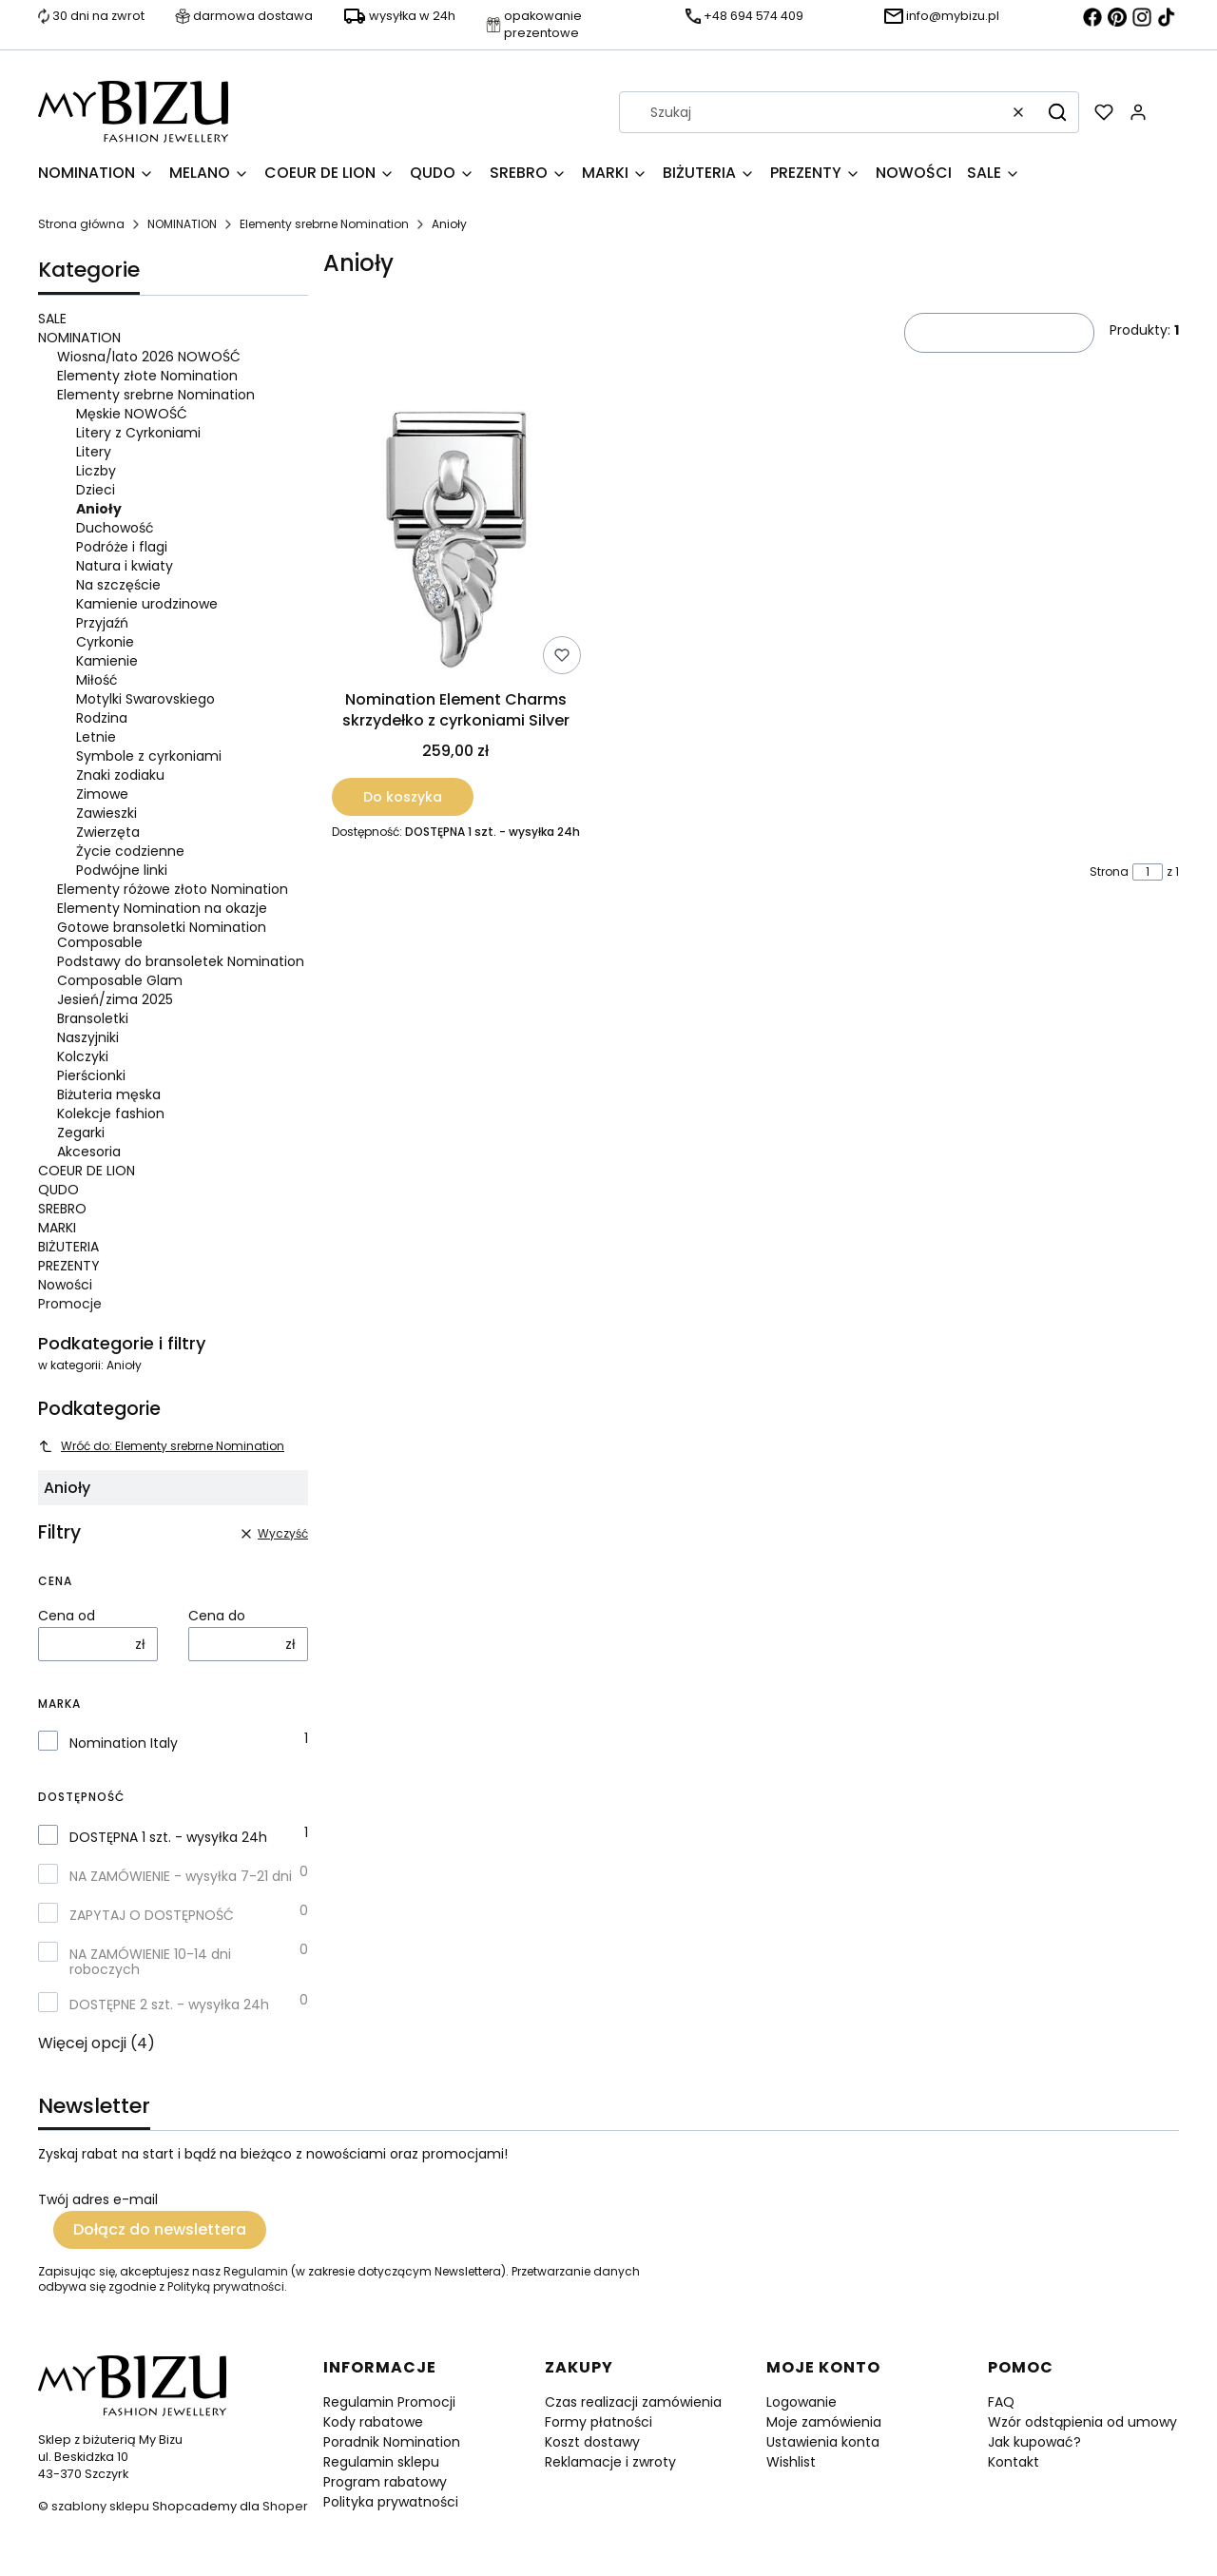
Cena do (216, 1615)
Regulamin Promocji (389, 2401)
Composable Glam (120, 980)
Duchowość (115, 527)
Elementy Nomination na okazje (162, 908)
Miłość (97, 679)
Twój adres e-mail (98, 2199)
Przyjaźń (102, 622)
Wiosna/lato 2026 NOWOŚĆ (149, 356)
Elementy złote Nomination (147, 375)
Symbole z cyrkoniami (149, 755)
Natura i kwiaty (124, 565)
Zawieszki (106, 813)
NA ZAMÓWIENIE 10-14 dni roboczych (150, 1962)
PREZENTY (69, 1265)
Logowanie (801, 2401)
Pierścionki (91, 1075)
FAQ (1001, 2401)
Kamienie (107, 660)
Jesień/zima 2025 (115, 999)
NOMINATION (182, 224)
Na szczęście (118, 584)
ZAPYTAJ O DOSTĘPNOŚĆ (151, 1915)
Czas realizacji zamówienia (633, 2401)
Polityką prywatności (225, 2286)
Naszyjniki (88, 1037)
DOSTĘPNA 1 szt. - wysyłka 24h (168, 1837)
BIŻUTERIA (68, 1246)
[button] (1057, 112)
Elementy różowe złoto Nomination (172, 889)
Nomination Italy (123, 1743)
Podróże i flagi (121, 546)
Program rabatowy (385, 2481)
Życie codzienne (130, 851)
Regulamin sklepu (381, 2461)
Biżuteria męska (109, 1094)
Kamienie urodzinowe (147, 603)
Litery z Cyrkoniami (138, 432)
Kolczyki (82, 1056)
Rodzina (101, 717)
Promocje (70, 1303)
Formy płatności (598, 2421)
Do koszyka (402, 796)
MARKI (57, 1227)
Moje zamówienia (823, 2421)
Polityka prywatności (390, 2501)
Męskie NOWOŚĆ (131, 413)
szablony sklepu (100, 2506)
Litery (93, 451)
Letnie (96, 736)
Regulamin (255, 2271)
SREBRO (62, 1208)
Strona (1109, 872)
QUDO (58, 1189)
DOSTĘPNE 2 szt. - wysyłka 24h (169, 2004)
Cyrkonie (105, 641)
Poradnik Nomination (391, 2441)
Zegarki (81, 1132)
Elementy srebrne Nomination (324, 224)
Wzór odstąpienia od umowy (1082, 2421)
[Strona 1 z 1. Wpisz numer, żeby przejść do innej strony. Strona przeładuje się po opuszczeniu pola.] (1147, 872)
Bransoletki (92, 1018)
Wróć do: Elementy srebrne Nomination (161, 1446)
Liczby (96, 470)
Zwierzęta (108, 832)
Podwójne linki (121, 870)
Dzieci (95, 489)
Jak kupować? (1034, 2441)
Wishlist (791, 2461)
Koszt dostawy (592, 2441)
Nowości (65, 1284)
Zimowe (102, 794)
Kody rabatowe (373, 2421)
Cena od (66, 1615)
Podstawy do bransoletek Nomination (180, 961)
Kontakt (1013, 2461)
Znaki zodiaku (120, 774)
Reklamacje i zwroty (610, 2461)
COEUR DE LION (86, 1170)
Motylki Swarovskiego (145, 698)
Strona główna (81, 224)
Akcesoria (89, 1151)
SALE (52, 318)
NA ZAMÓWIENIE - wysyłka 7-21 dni (180, 1876)
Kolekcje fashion (110, 1113)
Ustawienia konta (822, 2441)
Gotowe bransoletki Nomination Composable (161, 935)
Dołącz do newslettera (159, 2229)
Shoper (285, 2506)
